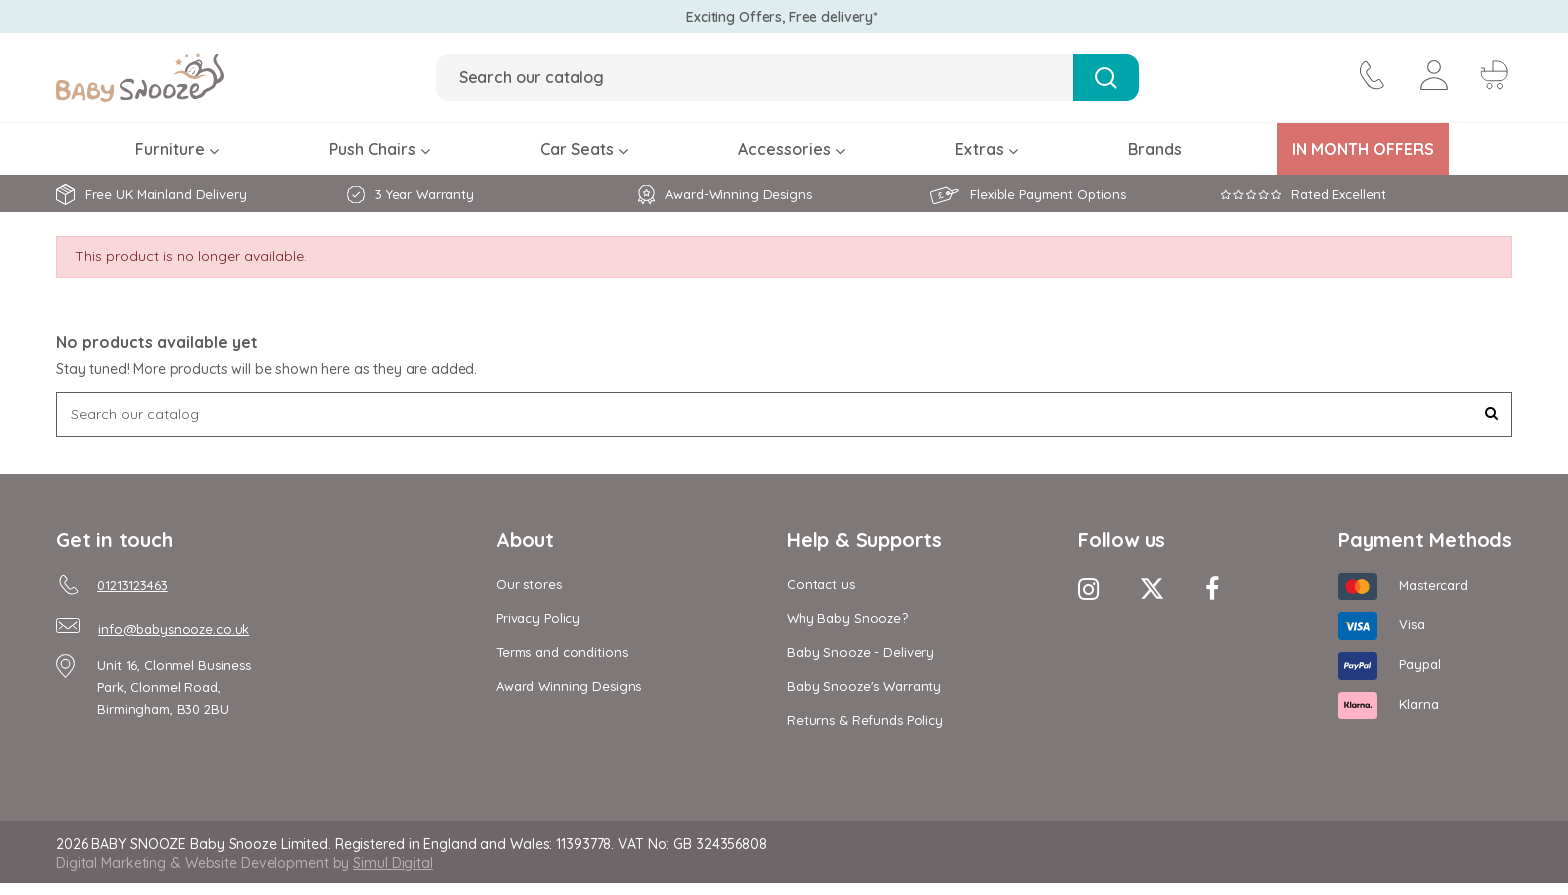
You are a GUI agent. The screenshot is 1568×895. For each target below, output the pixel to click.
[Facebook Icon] (1212, 588)
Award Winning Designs (568, 686)
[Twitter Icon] (1152, 588)
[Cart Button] (1492, 78)
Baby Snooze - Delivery (860, 652)
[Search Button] (1105, 77)
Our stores (529, 584)
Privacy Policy (538, 618)
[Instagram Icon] (1088, 588)
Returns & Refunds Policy (865, 720)
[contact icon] (1370, 78)
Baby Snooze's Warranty (864, 686)
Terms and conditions (561, 652)
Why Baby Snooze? (847, 618)
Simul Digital (393, 863)
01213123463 (132, 585)
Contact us (821, 584)
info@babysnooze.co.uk (173, 629)
